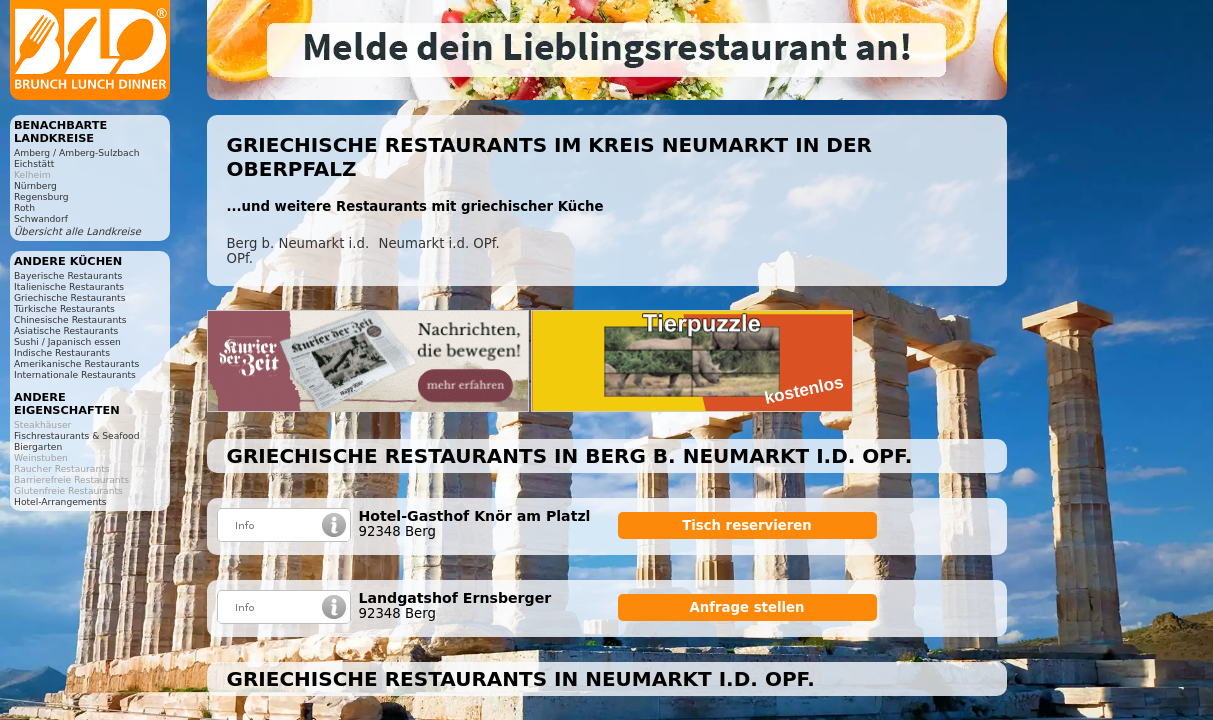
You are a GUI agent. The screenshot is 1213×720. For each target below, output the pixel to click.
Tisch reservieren (747, 525)
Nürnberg (35, 185)
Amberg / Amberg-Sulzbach (77, 152)
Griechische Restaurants (69, 297)
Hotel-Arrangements (60, 501)
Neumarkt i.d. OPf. (439, 243)
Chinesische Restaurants (70, 319)
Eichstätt (34, 163)
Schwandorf (41, 218)
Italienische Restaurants (69, 286)
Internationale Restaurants (75, 374)
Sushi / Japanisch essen (67, 341)
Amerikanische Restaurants (76, 363)
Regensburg (41, 196)
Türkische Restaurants (64, 308)
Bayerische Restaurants (68, 275)
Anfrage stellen (747, 607)
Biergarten (38, 446)
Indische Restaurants (62, 352)
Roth (24, 207)
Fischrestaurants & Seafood (77, 435)
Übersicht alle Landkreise (77, 231)
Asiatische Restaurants (66, 330)
